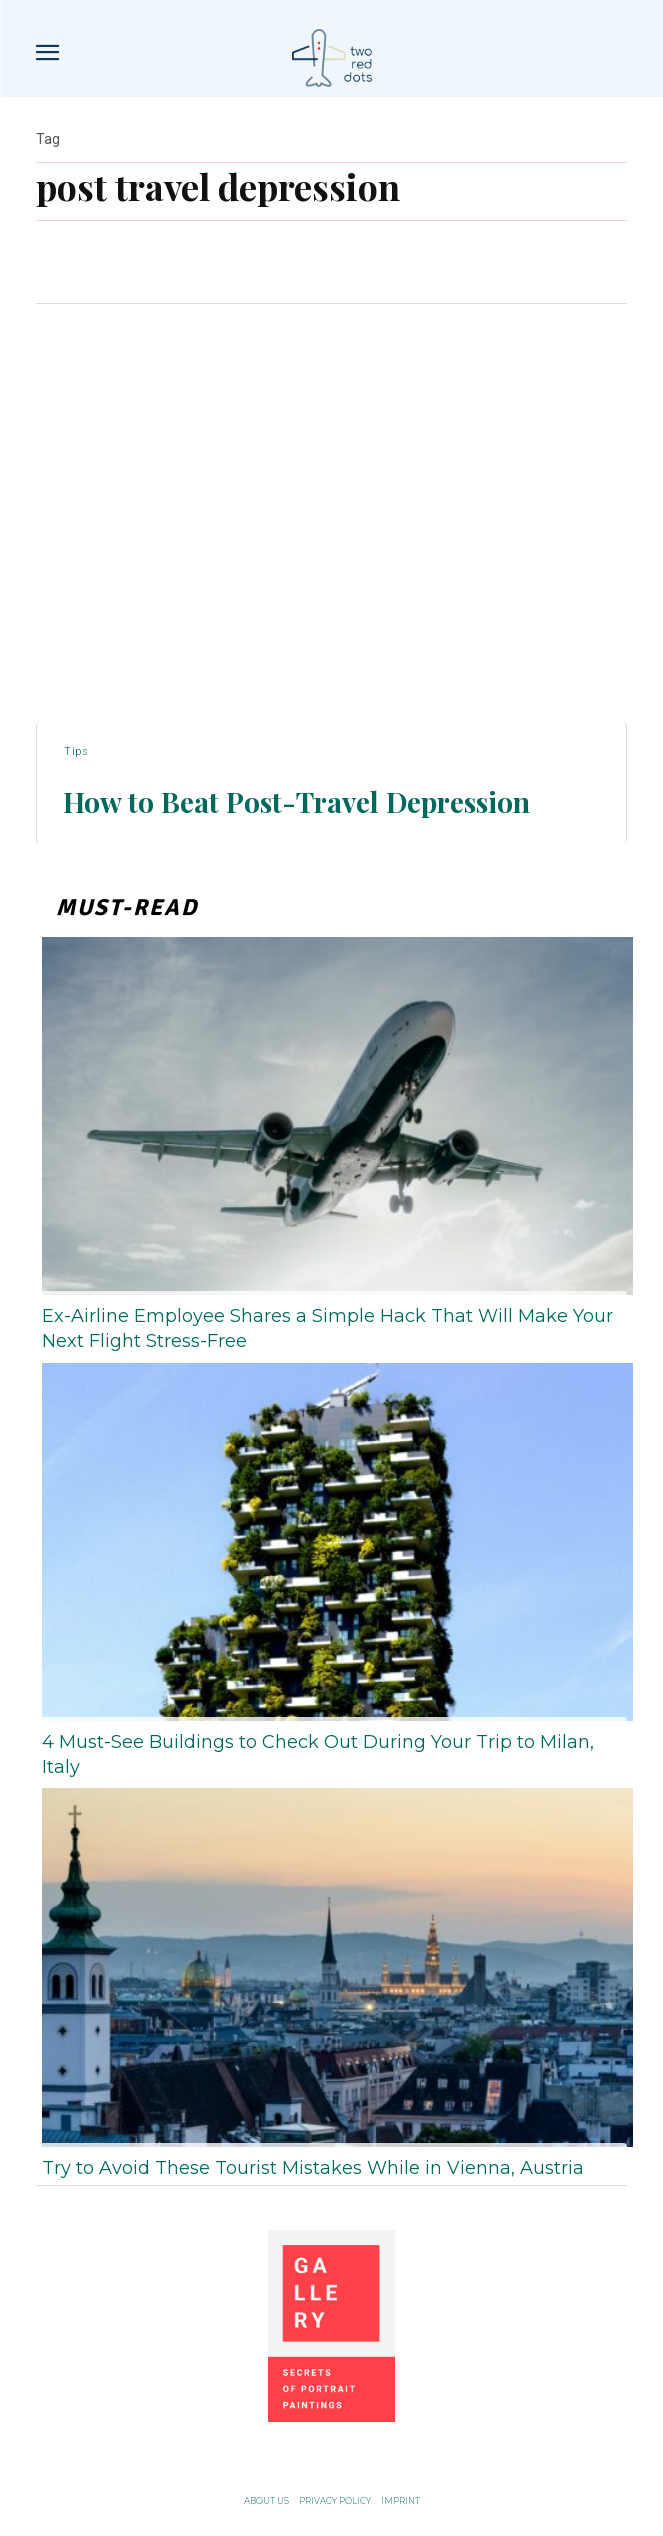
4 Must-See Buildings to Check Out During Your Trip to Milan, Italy (318, 1754)
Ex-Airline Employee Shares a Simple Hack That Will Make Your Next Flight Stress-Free (327, 1328)
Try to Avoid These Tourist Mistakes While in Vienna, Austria (313, 2168)
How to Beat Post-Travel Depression (296, 801)
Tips (76, 751)
